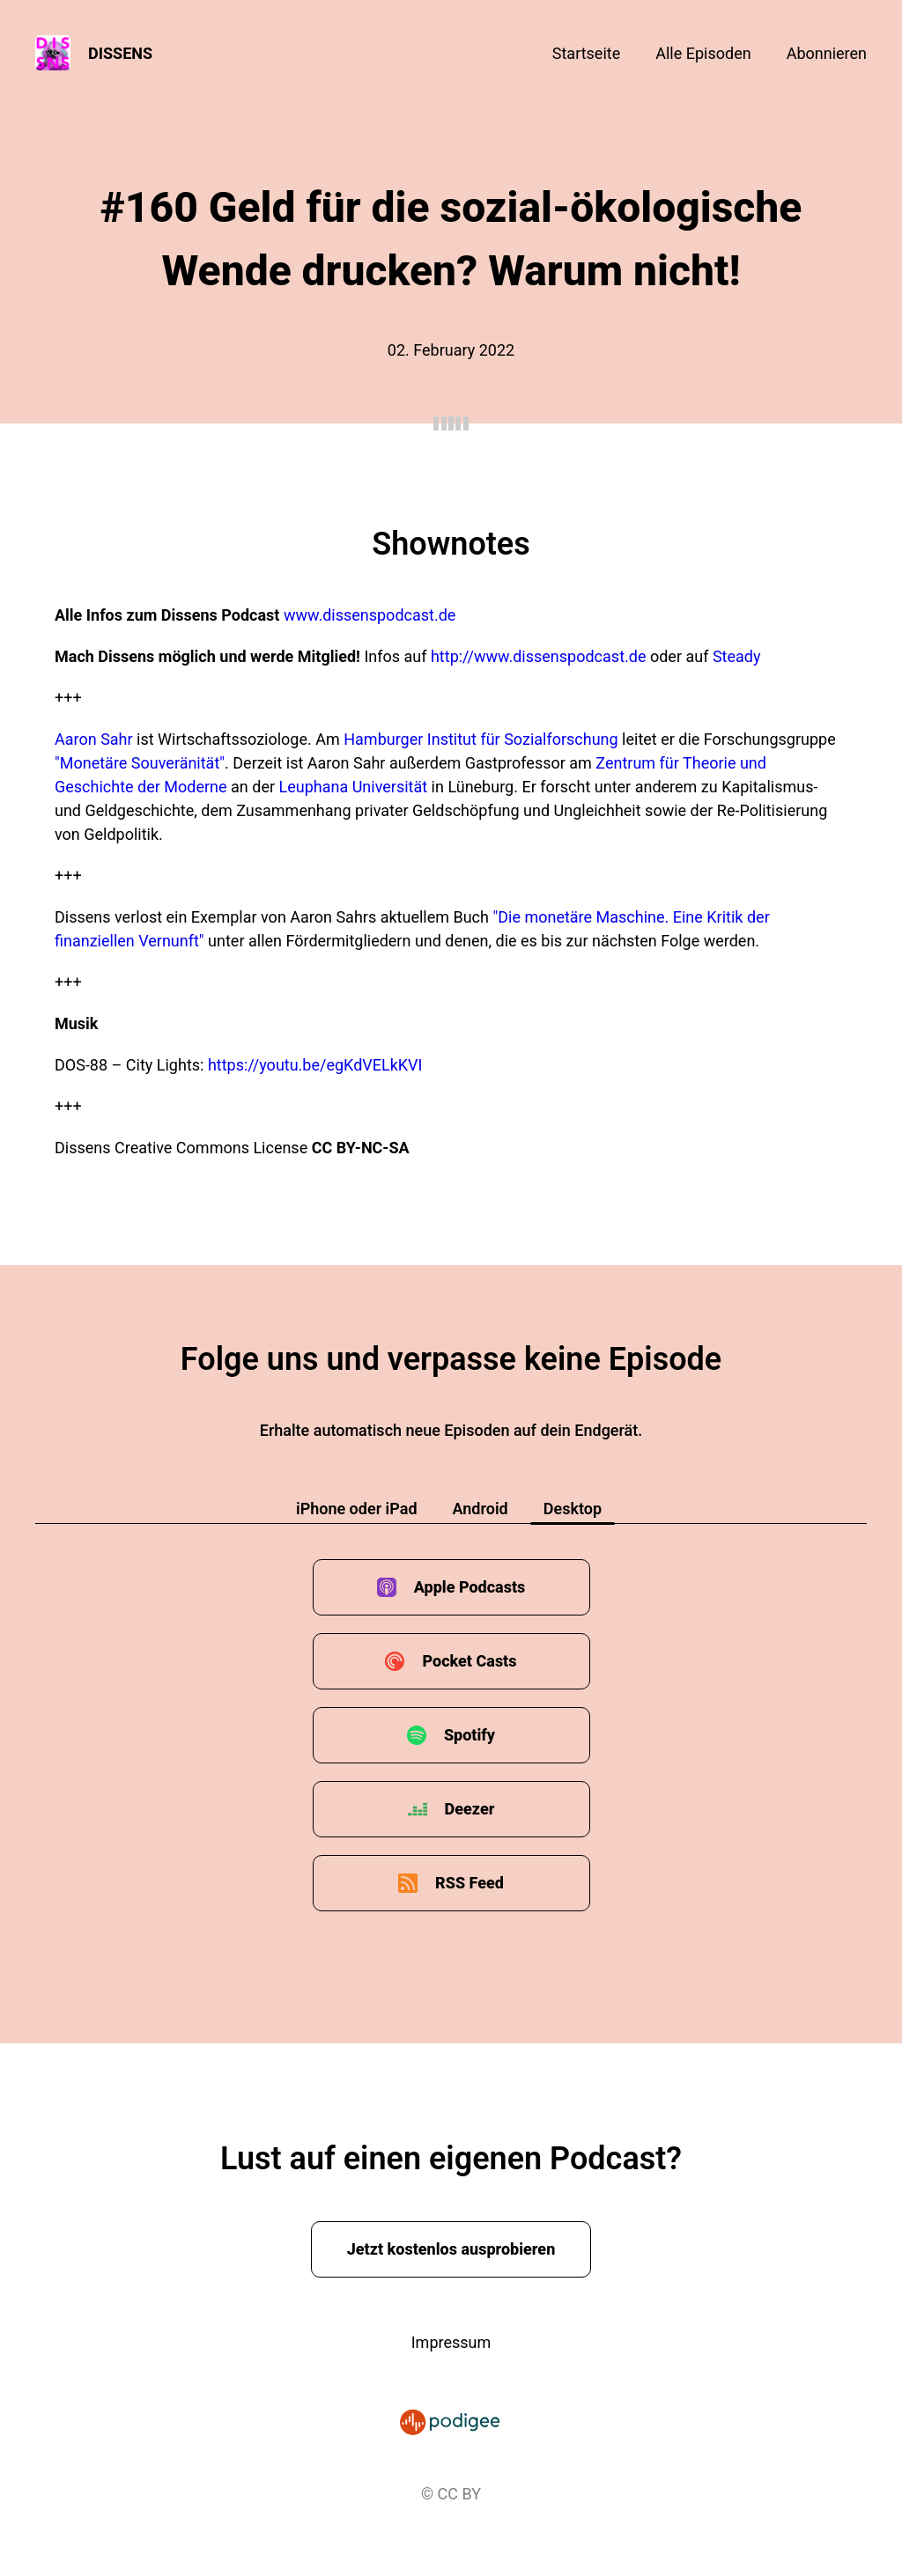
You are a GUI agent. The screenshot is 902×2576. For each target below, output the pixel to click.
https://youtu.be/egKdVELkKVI (315, 1065)
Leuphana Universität (353, 786)
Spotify (469, 1735)
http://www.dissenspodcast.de (539, 656)
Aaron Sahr (94, 739)
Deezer (470, 1809)
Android (480, 1508)
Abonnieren (827, 53)
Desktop (572, 1508)
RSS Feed (469, 1882)
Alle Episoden (702, 53)
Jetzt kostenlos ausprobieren (451, 2249)
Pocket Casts (469, 1661)
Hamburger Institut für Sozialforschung (480, 739)
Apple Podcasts (470, 1587)
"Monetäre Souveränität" (140, 763)
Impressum (451, 2342)
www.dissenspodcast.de (369, 615)
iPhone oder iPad (357, 1508)
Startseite (586, 53)
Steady (737, 656)
